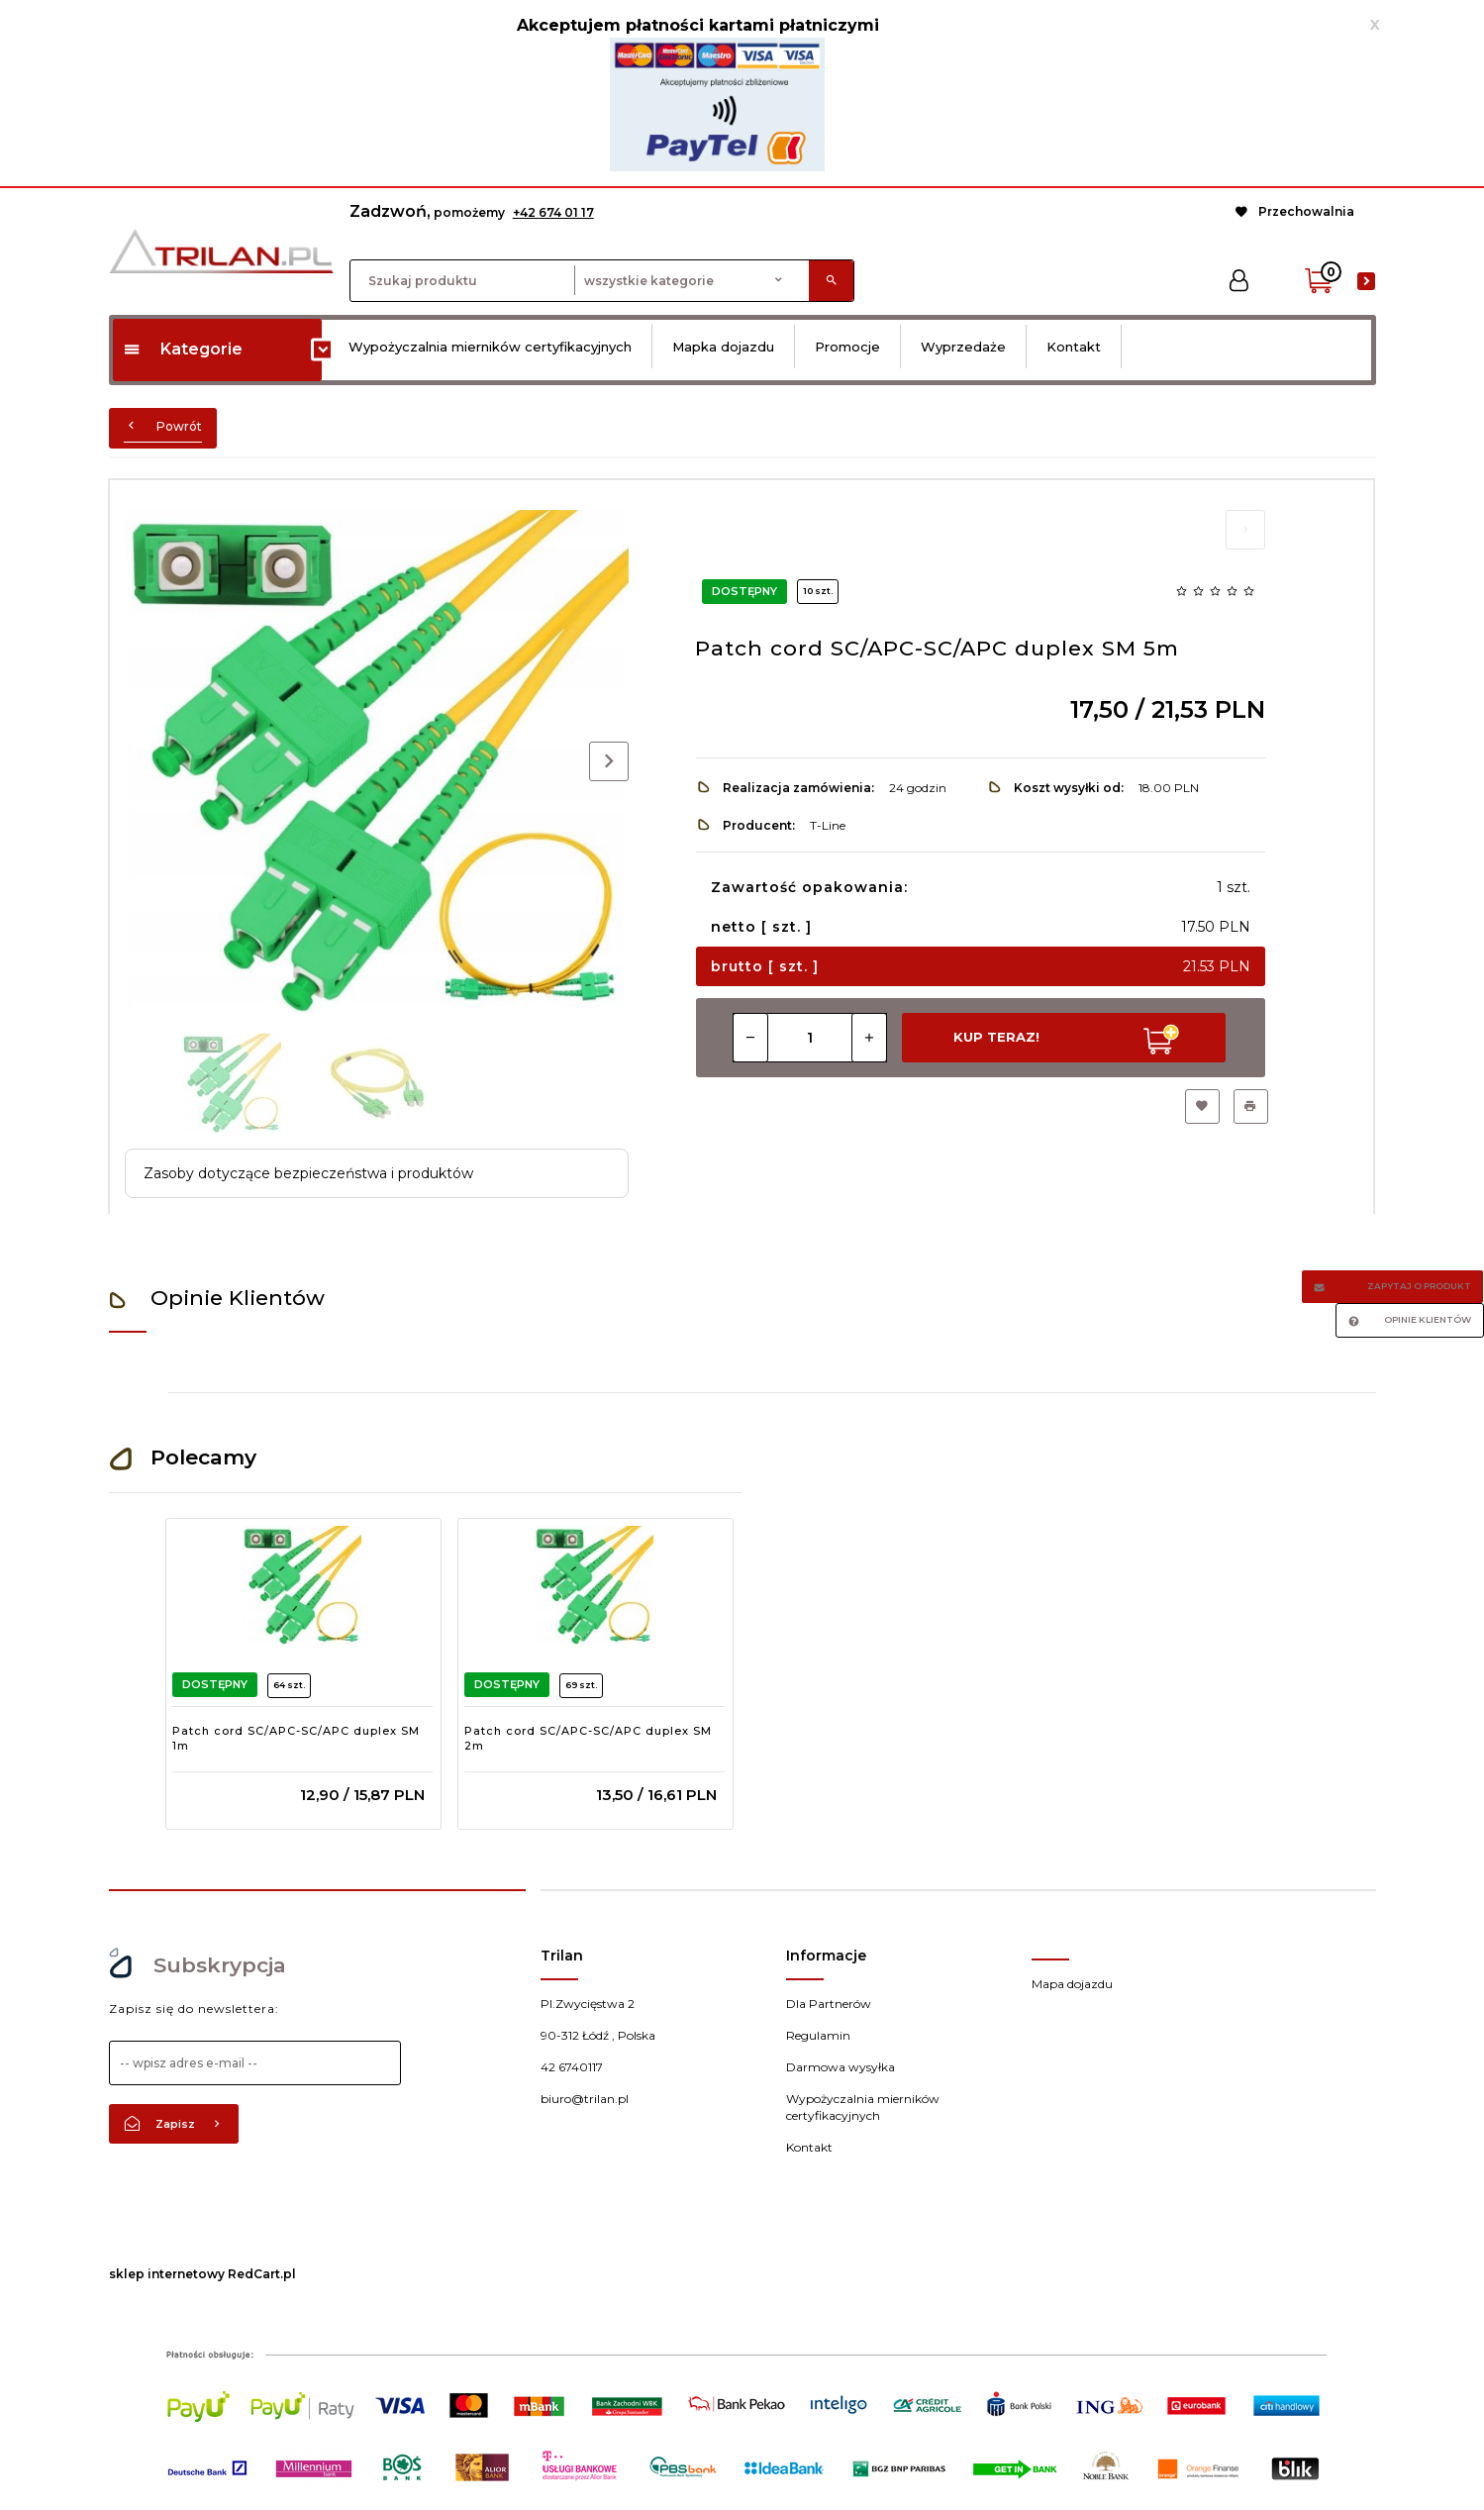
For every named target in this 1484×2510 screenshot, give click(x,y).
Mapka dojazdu (723, 346)
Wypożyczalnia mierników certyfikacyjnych (490, 346)
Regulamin (818, 2035)
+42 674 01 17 (553, 212)
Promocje (847, 346)
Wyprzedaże (963, 346)
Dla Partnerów (828, 2003)
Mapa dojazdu (1072, 1983)
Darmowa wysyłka (840, 2066)
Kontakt (1073, 346)
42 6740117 (572, 2066)
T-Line (827, 825)
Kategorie (183, 349)
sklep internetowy (167, 2273)
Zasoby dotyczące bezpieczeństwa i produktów (308, 1173)
